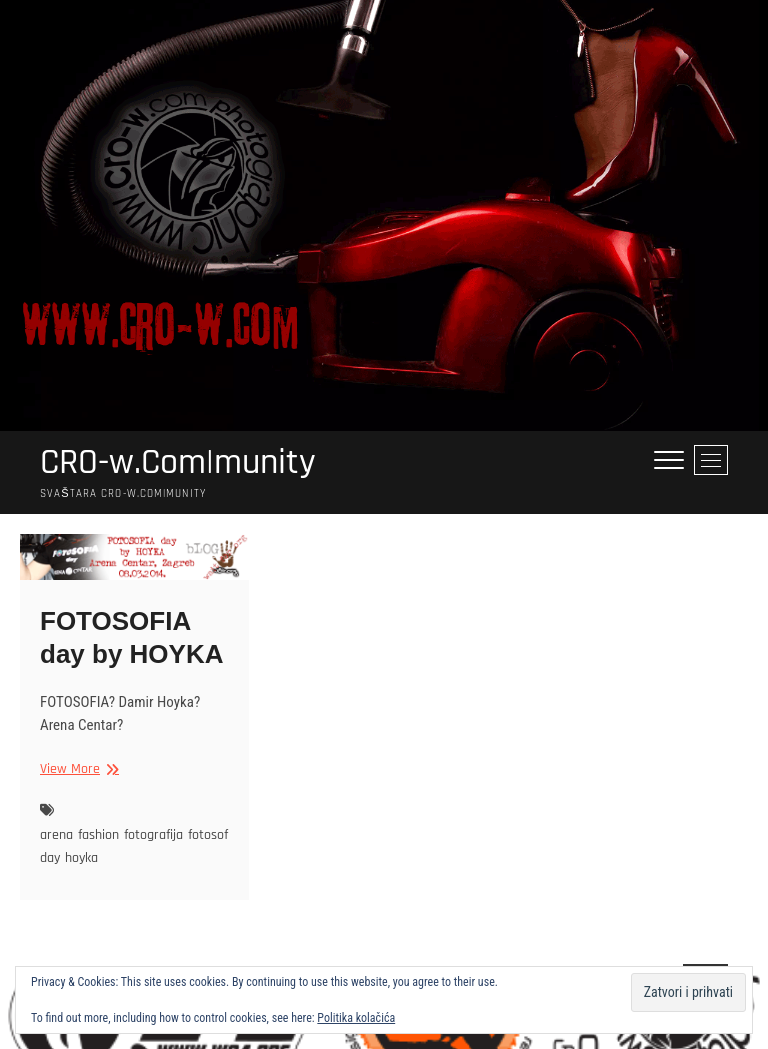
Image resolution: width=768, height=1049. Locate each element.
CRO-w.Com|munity (178, 463)
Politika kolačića (356, 1018)
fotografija (153, 835)
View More (77, 769)
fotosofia (213, 835)
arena (56, 835)
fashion (98, 835)
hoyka (81, 858)
